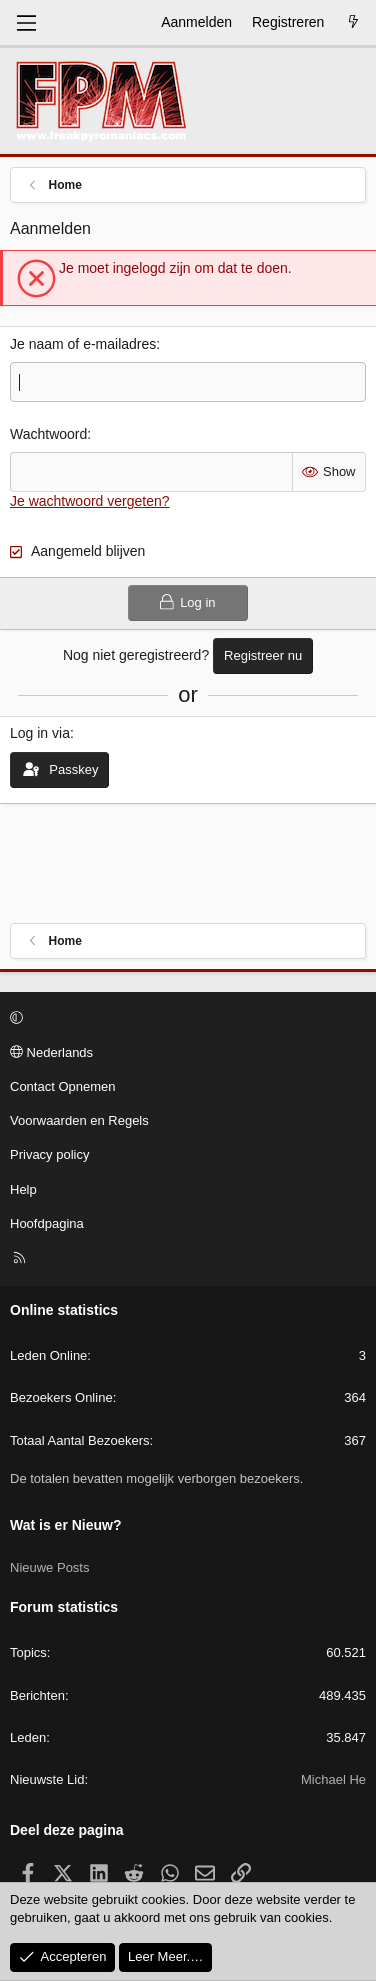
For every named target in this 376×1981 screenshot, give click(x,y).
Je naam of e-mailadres (83, 344)
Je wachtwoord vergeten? (90, 501)
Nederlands (51, 1052)
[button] (185, 1019)
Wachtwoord (48, 434)
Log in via (40, 733)
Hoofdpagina (47, 1223)
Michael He (333, 1779)
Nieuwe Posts (49, 1567)
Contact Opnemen (63, 1086)
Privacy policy (49, 1154)
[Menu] (26, 23)
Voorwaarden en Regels (79, 1120)
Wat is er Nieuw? (66, 1525)
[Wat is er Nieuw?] (353, 23)
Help (23, 1189)
